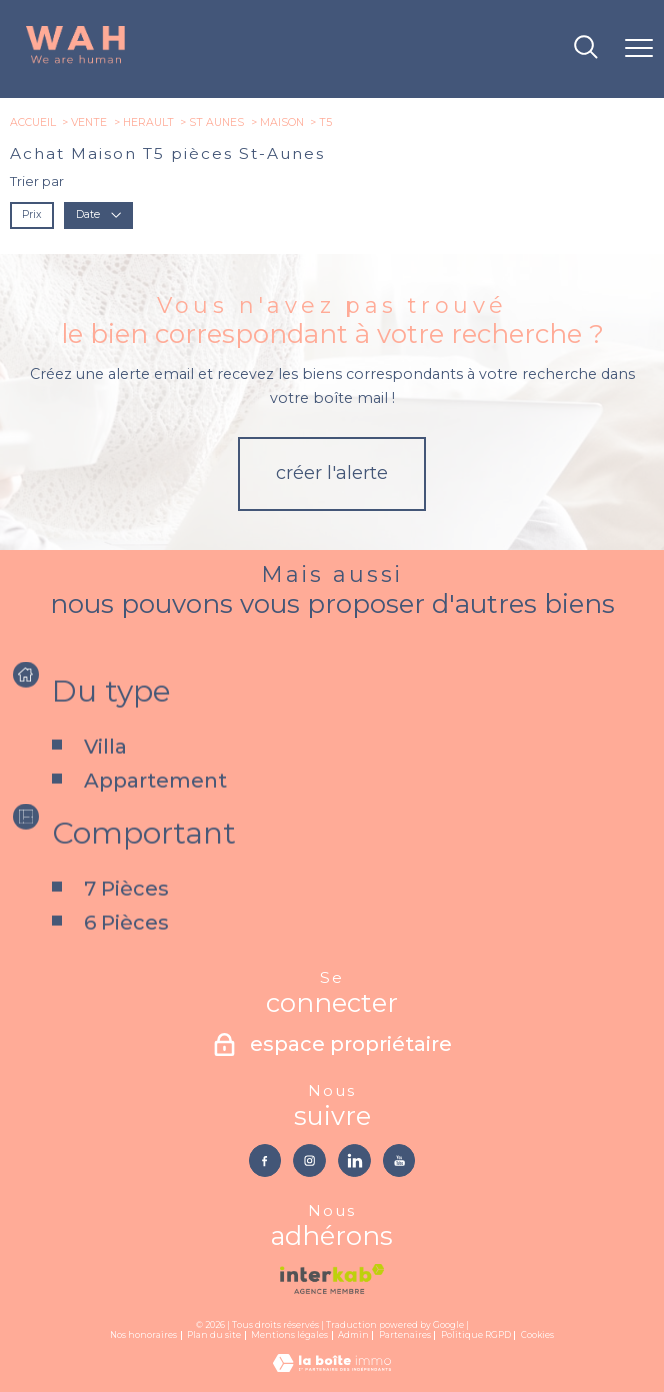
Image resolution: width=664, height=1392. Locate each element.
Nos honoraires (143, 1335)
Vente (89, 122)
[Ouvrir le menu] (639, 49)
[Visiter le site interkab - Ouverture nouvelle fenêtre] (331, 1279)
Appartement (154, 820)
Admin (353, 1335)
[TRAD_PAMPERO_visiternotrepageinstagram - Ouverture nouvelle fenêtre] (309, 1160)
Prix (31, 214)
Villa (104, 786)
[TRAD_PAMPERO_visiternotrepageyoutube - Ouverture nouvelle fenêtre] (399, 1160)
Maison (282, 122)
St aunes (216, 122)
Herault (148, 122)
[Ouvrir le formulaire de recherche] (586, 48)
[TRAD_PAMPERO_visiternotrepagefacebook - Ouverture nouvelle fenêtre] (265, 1160)
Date (98, 214)
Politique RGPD (476, 1335)
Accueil (33, 122)
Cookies (537, 1335)
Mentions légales (289, 1335)
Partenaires (405, 1335)
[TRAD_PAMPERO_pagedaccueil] (76, 61)
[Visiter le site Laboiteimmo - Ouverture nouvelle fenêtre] (332, 1367)
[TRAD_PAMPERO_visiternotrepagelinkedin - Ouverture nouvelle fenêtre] (354, 1160)
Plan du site (214, 1335)
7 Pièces (125, 929)
